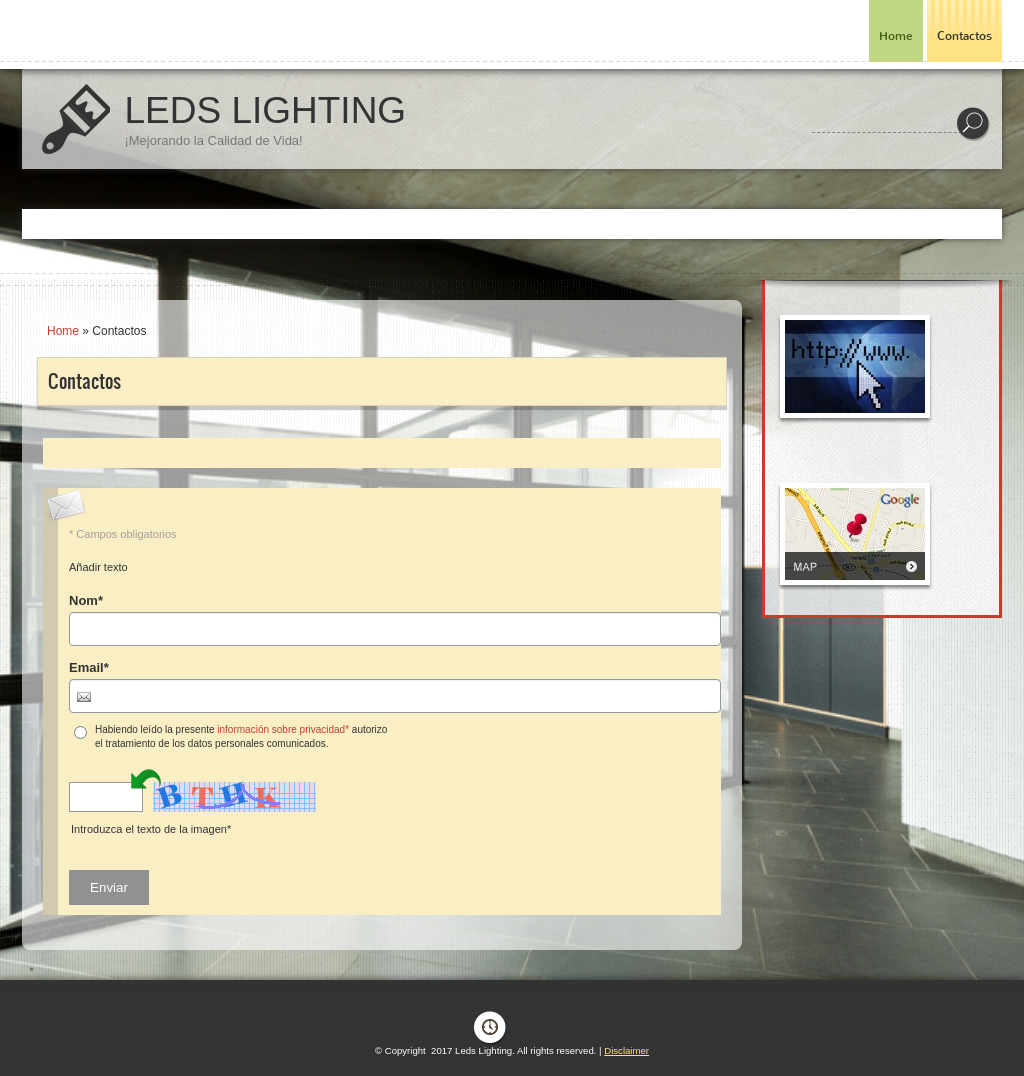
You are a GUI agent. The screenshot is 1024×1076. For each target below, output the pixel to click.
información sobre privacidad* (283, 729)
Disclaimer (626, 1050)
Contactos (964, 36)
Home (896, 36)
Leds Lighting (265, 110)
